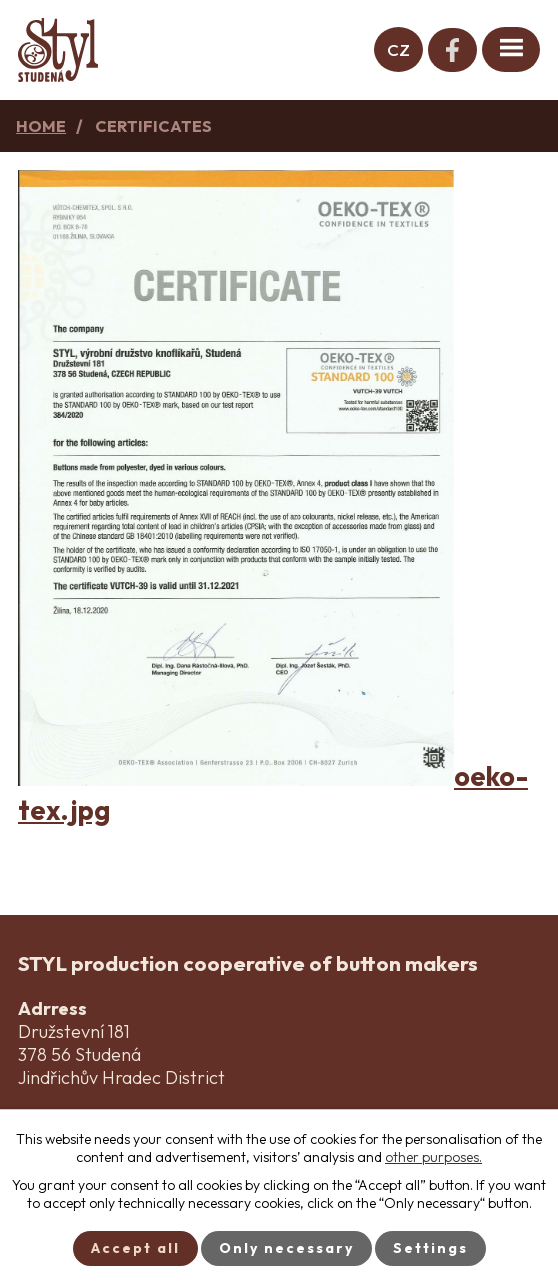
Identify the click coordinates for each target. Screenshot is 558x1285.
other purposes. (433, 1157)
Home (41, 126)
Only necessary (286, 1248)
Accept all (135, 1248)
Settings (430, 1248)
